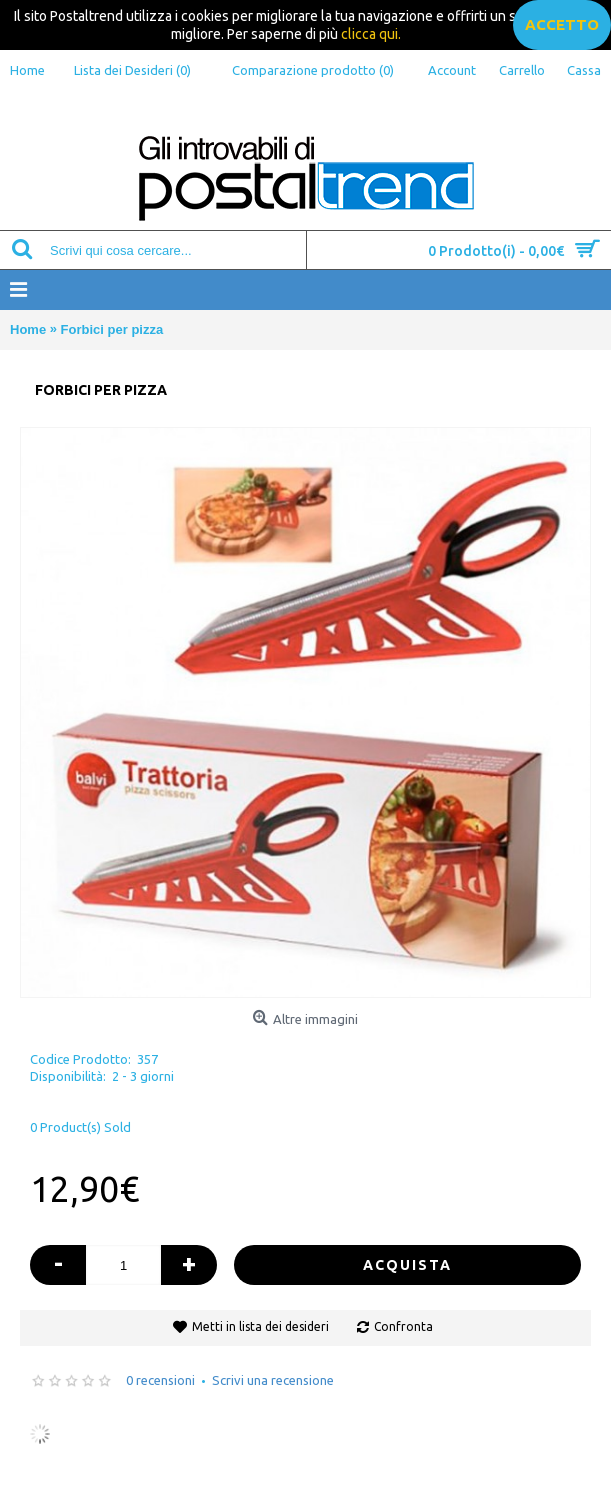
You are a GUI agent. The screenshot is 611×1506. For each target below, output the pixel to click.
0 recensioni (160, 1380)
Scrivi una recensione (273, 1380)
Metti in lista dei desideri (260, 1326)
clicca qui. (371, 34)
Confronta (403, 1326)
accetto (562, 24)
